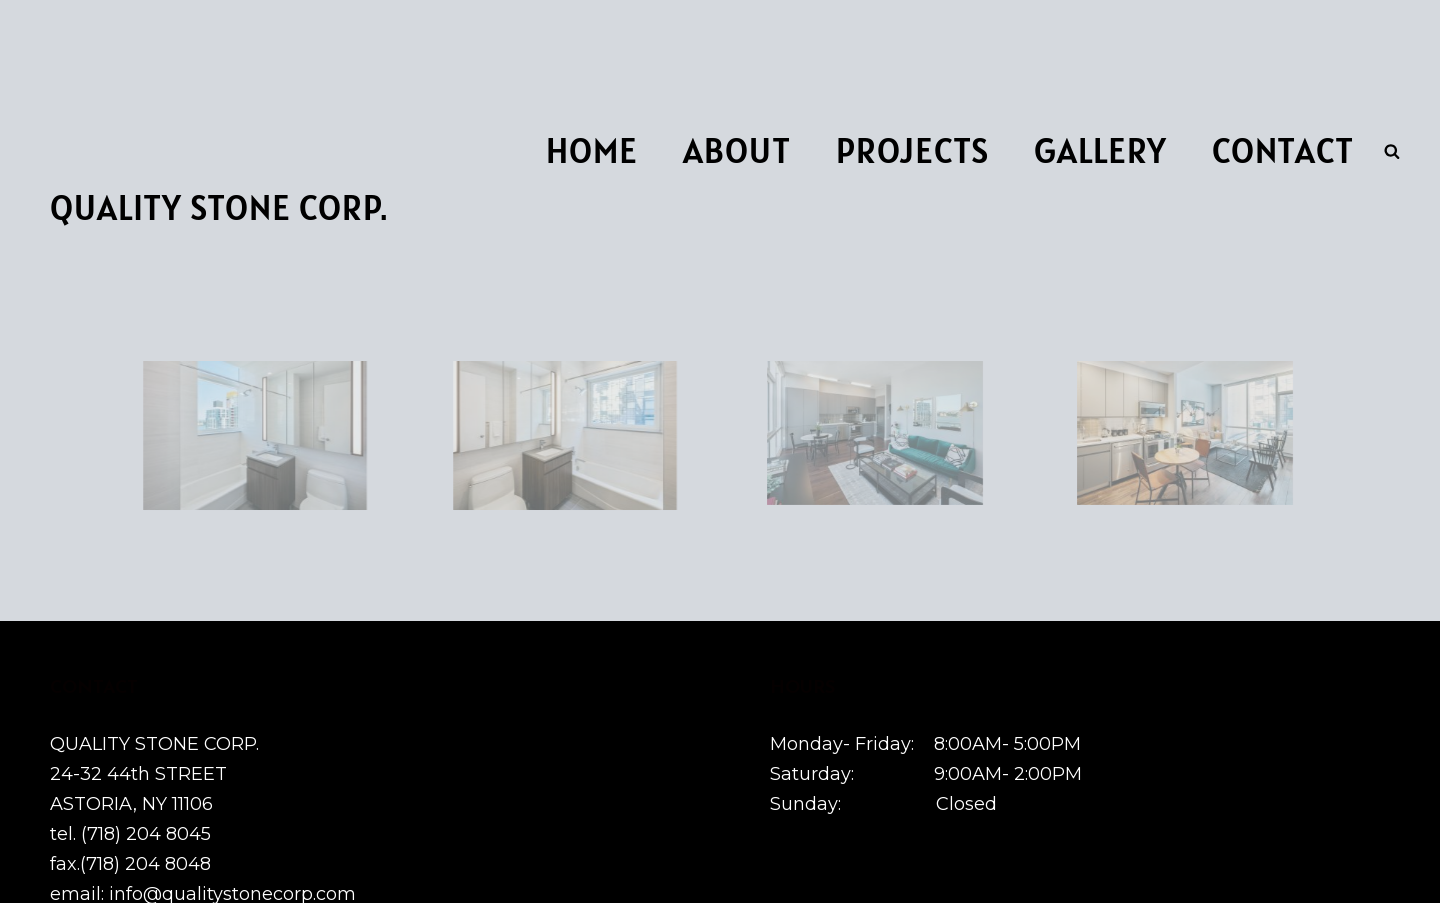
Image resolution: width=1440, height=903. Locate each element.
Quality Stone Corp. (219, 207)
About (737, 150)
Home (592, 150)
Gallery (1100, 150)
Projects (912, 150)
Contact (1283, 150)
